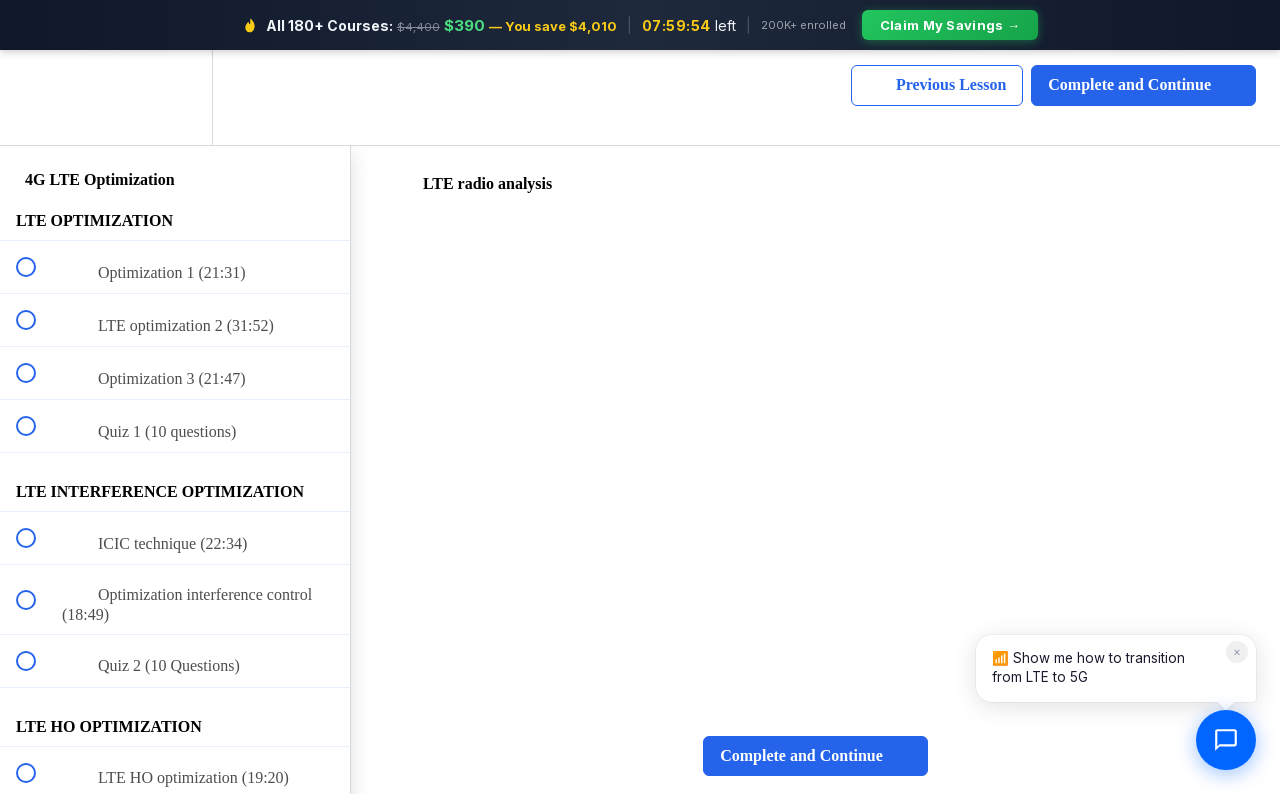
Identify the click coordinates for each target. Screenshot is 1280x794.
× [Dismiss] (1237, 651)
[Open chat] (1226, 740)
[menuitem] (175, 97)
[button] (37, 97)
